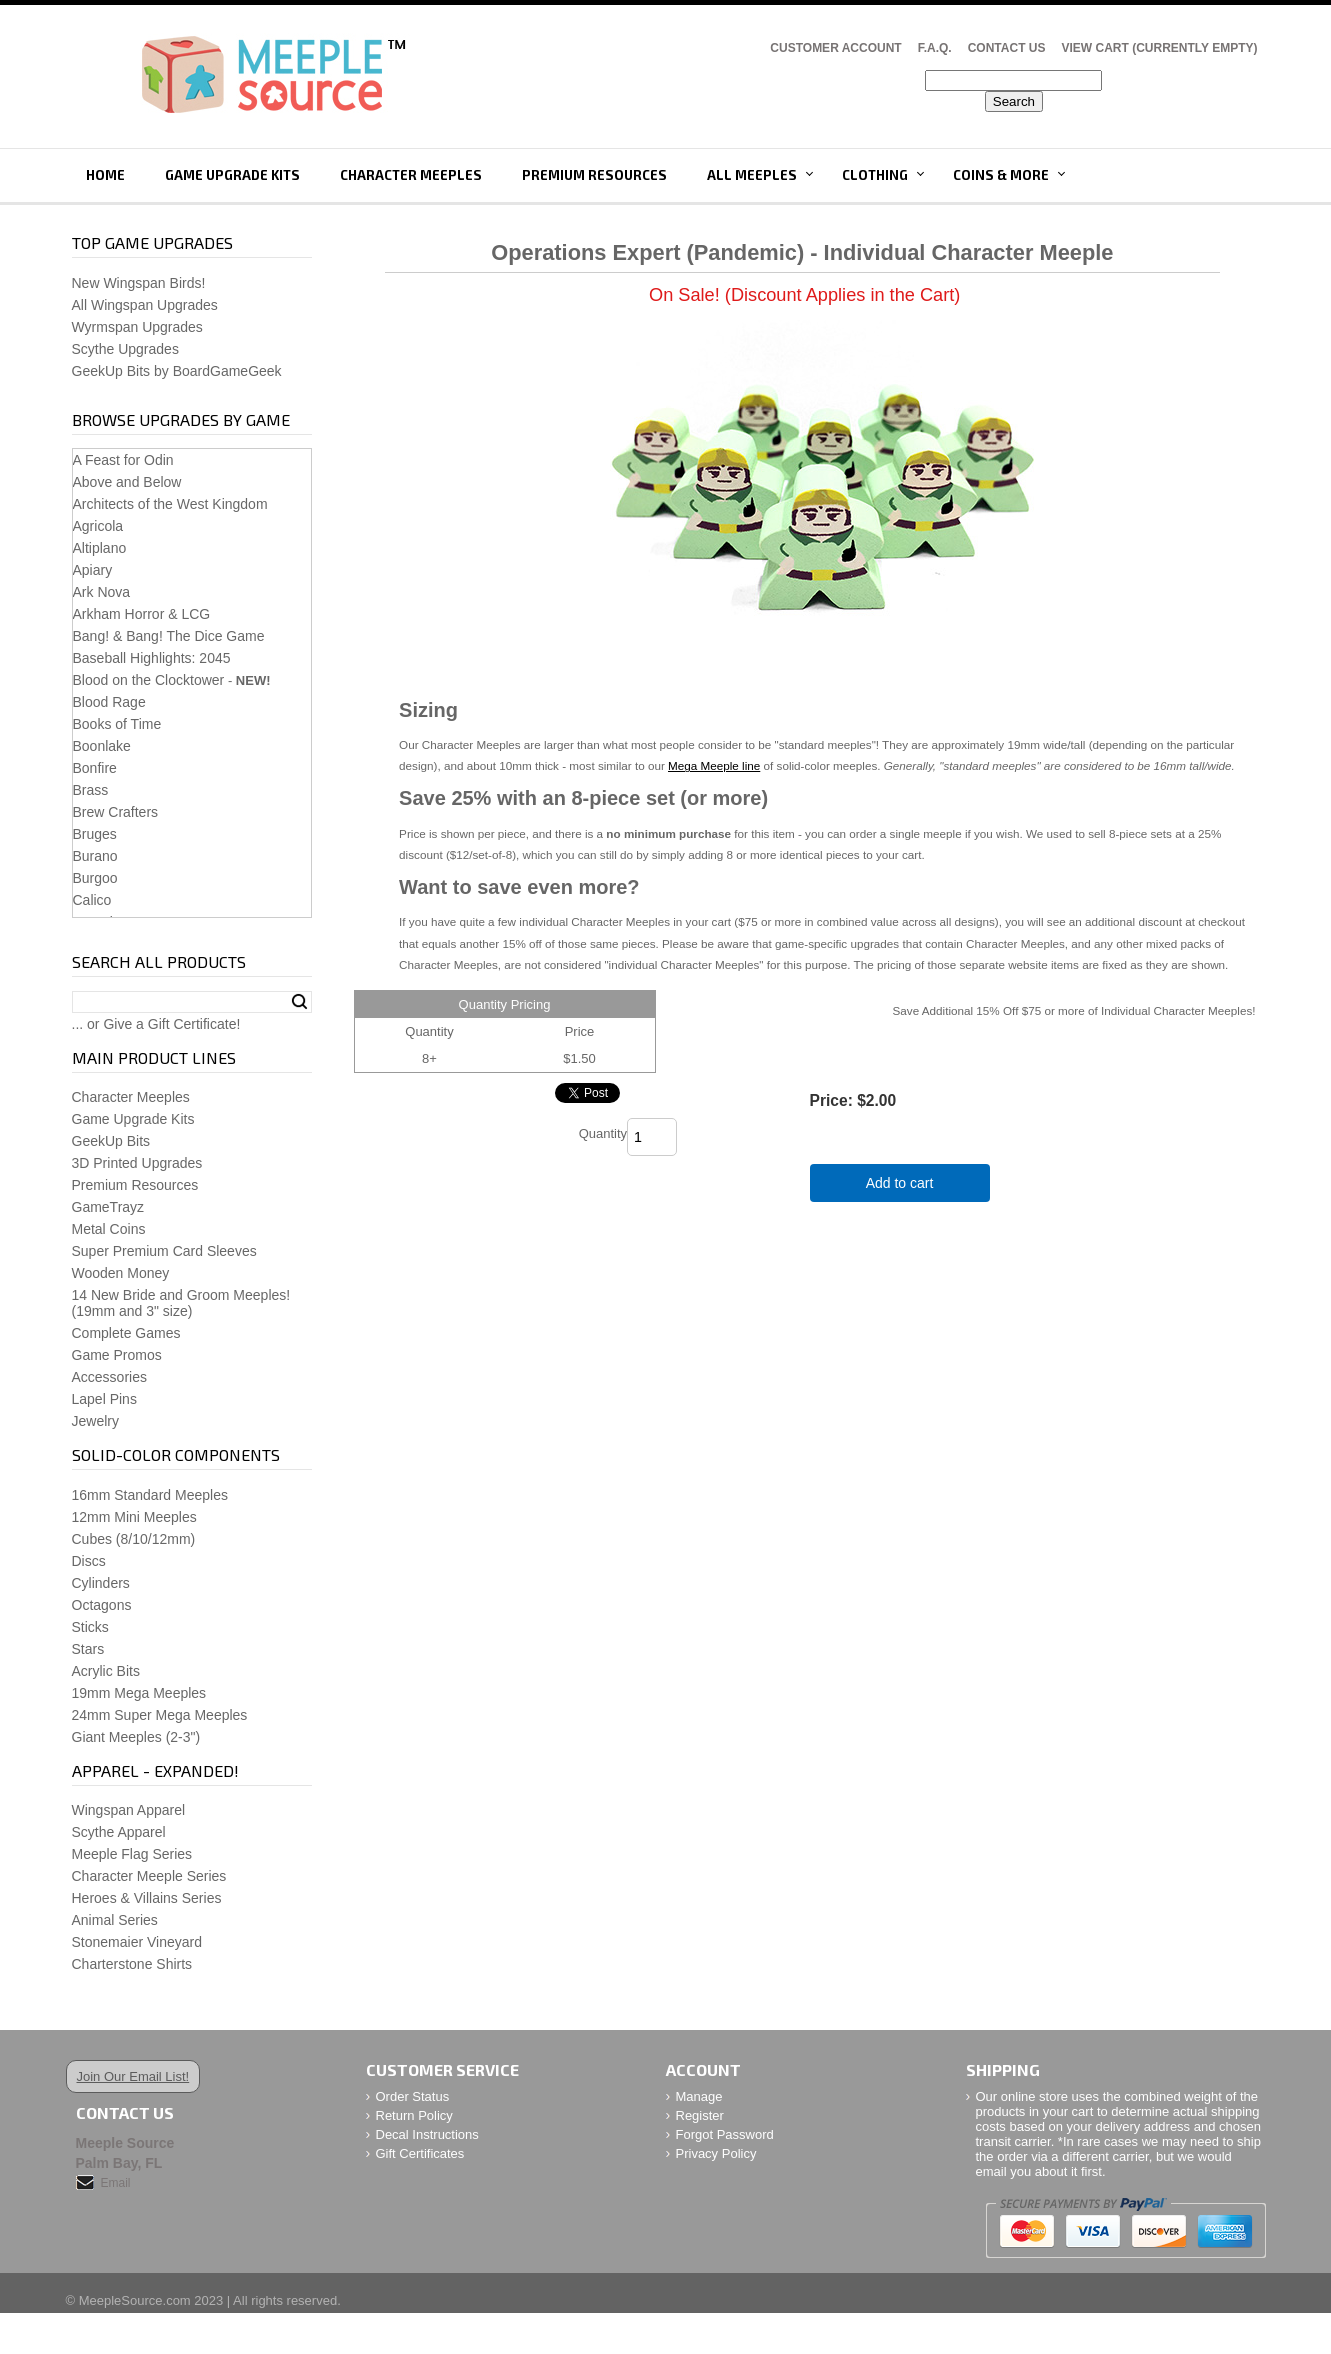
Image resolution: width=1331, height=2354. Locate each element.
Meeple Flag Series (132, 1854)
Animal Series (115, 1920)
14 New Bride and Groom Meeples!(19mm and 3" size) (181, 1303)
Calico (92, 900)
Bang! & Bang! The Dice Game (169, 636)
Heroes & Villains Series (147, 1898)
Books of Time (117, 724)
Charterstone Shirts (132, 1964)
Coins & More (1001, 175)
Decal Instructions (427, 2134)
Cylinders (101, 1583)
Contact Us (1007, 48)
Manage (699, 2096)
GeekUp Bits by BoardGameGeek (177, 371)
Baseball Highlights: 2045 (152, 658)
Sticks (90, 1627)
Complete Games (126, 1333)
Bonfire (95, 768)
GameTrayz (108, 1207)
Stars (88, 1649)
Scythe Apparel (119, 1832)
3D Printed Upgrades (137, 1163)
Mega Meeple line (714, 765)
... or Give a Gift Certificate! (156, 1024)
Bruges (95, 834)
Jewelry (95, 1421)
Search (299, 1002)
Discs (89, 1561)
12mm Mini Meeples (134, 1517)
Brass (91, 790)
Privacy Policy (716, 2153)
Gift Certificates (420, 2153)
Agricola (98, 526)
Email (116, 2183)
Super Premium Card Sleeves (164, 1251)
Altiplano (100, 548)
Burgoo (95, 878)
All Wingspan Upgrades (145, 305)
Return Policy (414, 2115)
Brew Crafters (116, 812)
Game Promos (117, 1355)
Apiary (93, 570)
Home (105, 175)
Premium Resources (594, 175)
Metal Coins (109, 1229)
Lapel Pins (104, 1399)
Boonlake (102, 746)
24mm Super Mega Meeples (160, 1715)
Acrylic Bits (106, 1671)
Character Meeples (411, 175)
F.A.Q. (935, 48)
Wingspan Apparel (129, 1810)
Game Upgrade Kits (232, 175)
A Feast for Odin (123, 460)
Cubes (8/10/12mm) (134, 1539)
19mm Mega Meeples (139, 1693)
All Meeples (752, 175)
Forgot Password (725, 2134)
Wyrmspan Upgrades (137, 327)
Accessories (109, 1377)
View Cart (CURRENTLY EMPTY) (1159, 48)
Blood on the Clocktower (149, 680)
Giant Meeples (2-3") (136, 1737)
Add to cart (900, 1183)
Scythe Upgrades (125, 349)
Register (700, 2115)
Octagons (102, 1605)
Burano (95, 856)
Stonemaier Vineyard (137, 1942)
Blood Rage (109, 702)
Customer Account (835, 48)
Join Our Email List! (133, 2076)
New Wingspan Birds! (139, 283)
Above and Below (127, 482)
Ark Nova (102, 592)
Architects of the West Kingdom (170, 504)
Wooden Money (121, 1273)
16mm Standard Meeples (150, 1495)
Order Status (413, 2096)
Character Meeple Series (149, 1876)
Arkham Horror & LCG (142, 614)
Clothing (875, 175)
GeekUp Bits (111, 1141)
